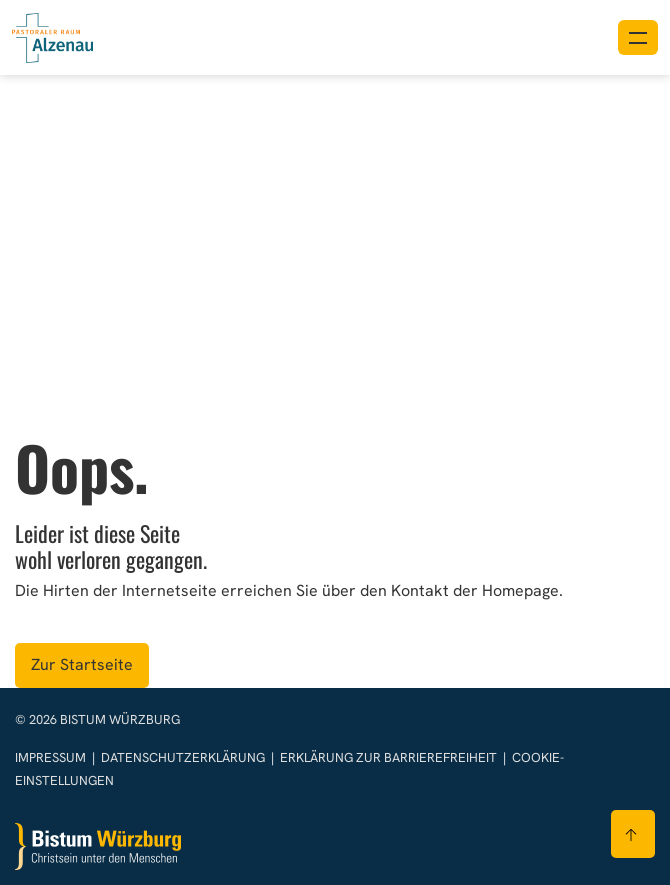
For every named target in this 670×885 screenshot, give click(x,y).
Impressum (52, 757)
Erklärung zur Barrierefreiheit (388, 757)
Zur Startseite (82, 664)
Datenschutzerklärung (184, 757)
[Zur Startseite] (98, 846)
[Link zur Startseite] (52, 35)
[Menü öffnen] (638, 37)
